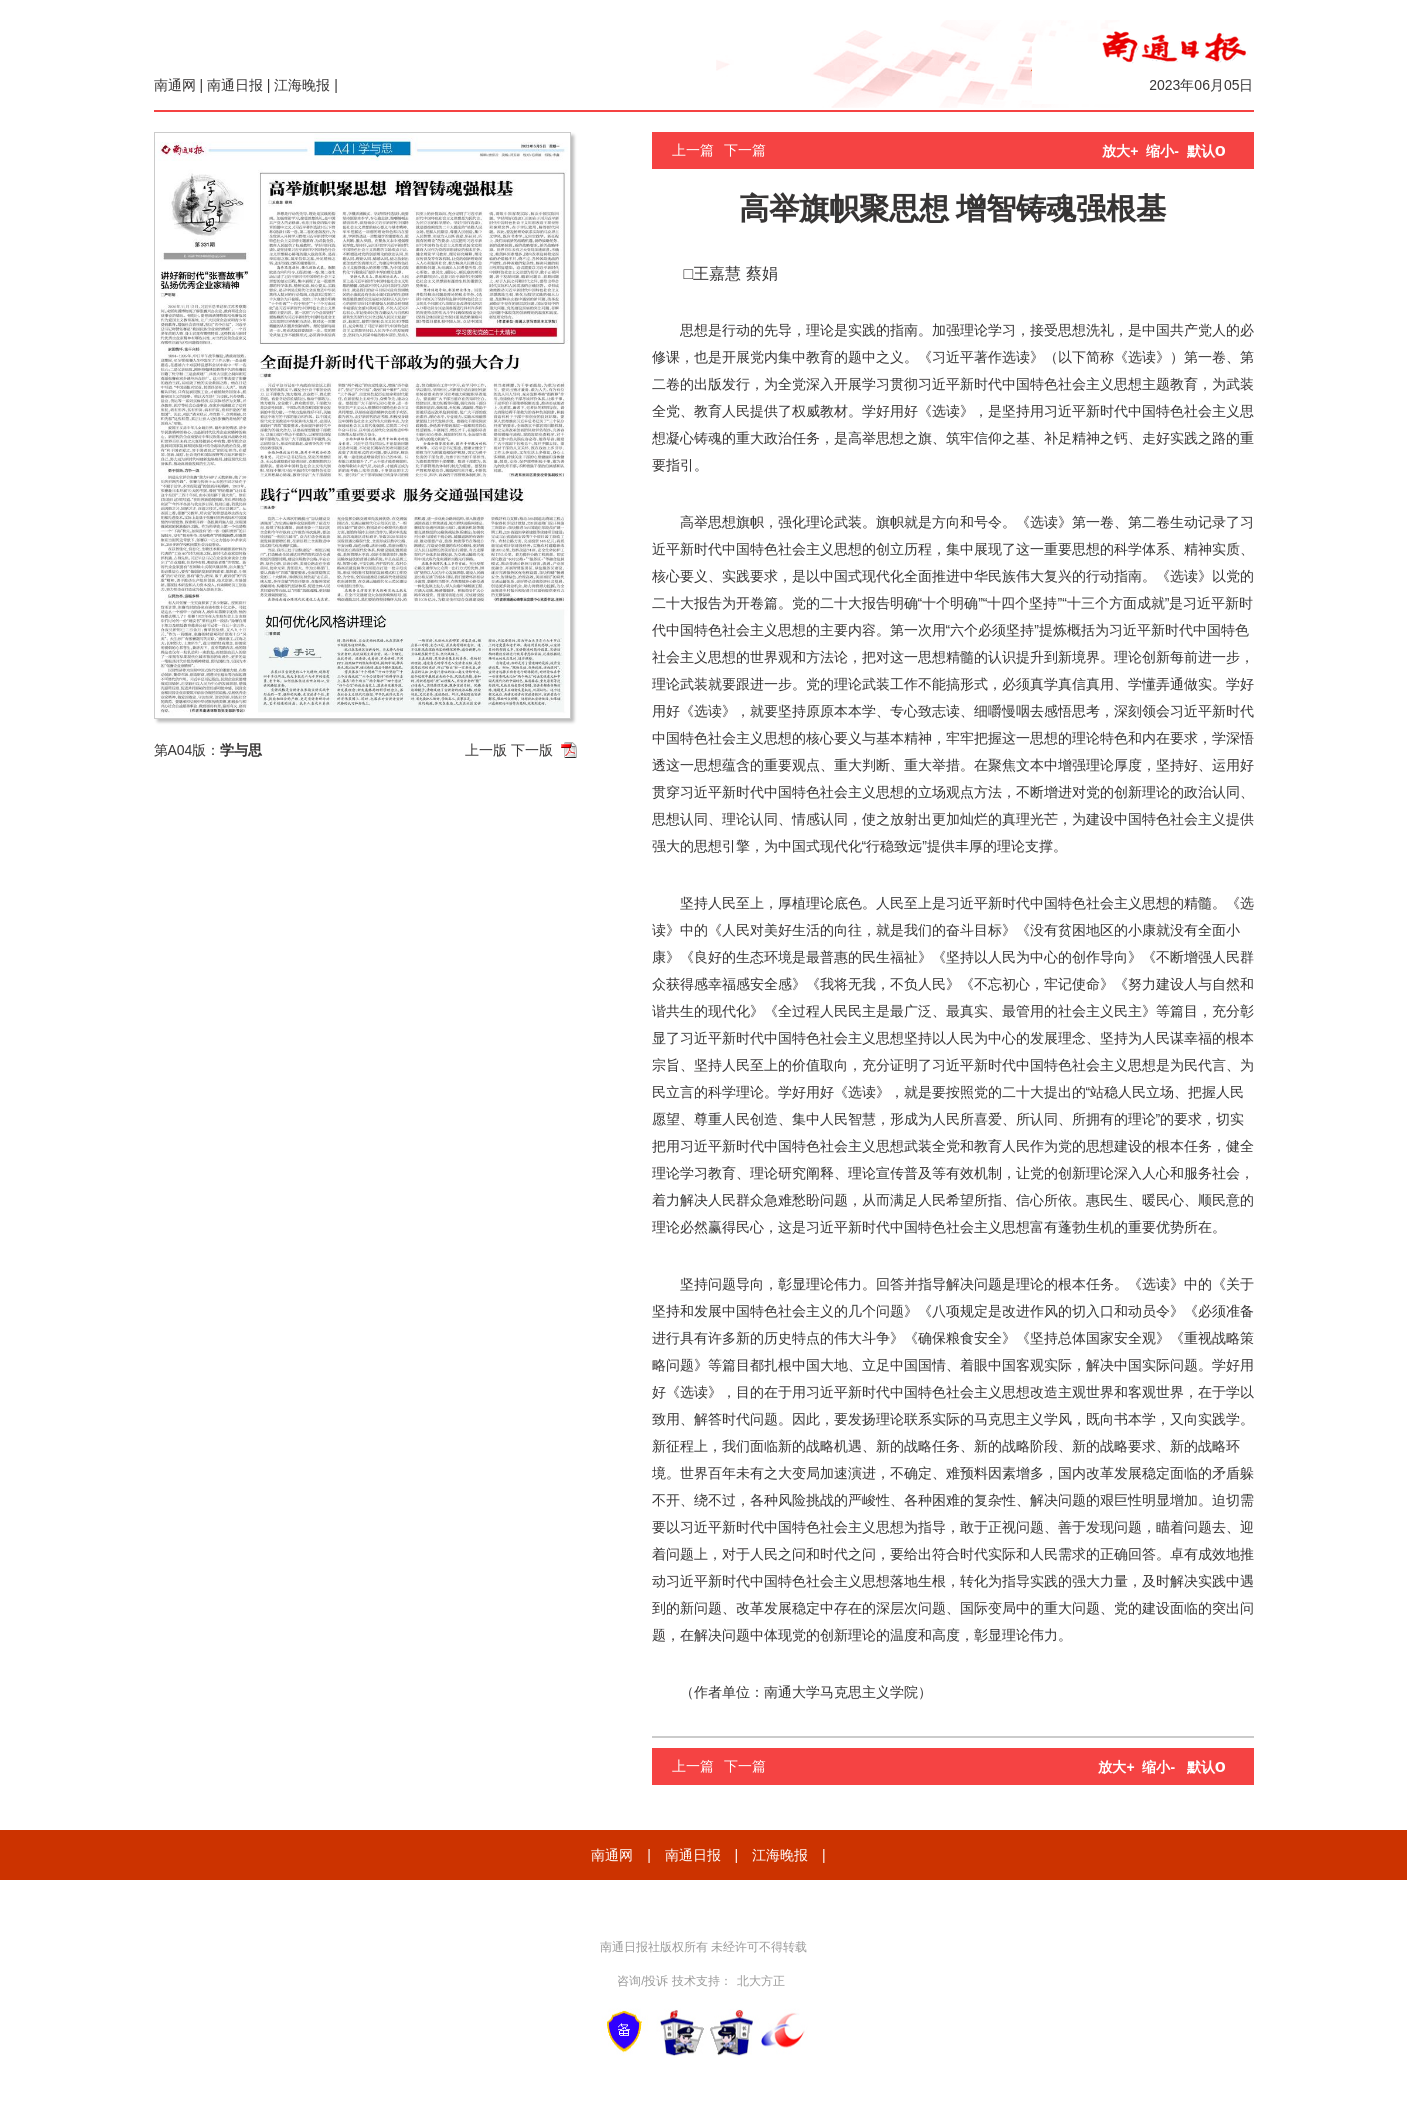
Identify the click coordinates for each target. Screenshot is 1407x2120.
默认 (1206, 151)
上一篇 (693, 150)
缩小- (1162, 151)
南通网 (175, 85)
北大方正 (761, 1981)
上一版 (486, 750)
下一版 (532, 750)
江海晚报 (302, 85)
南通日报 (235, 85)
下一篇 (745, 150)
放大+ (1120, 151)
